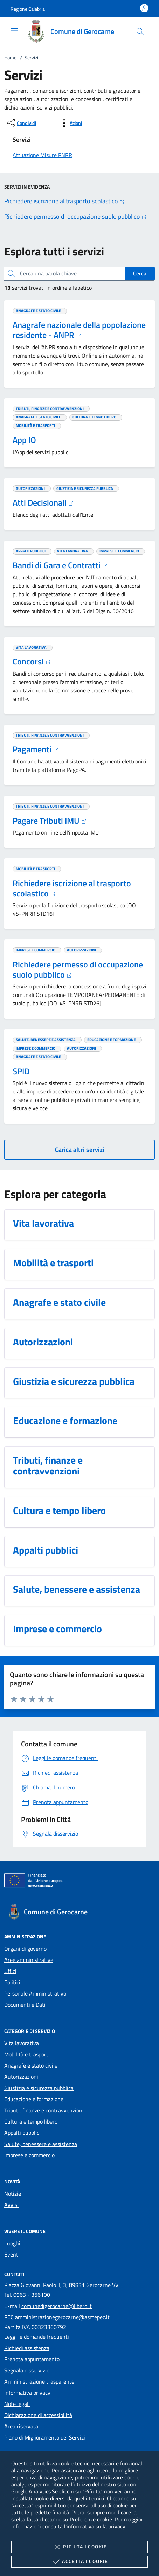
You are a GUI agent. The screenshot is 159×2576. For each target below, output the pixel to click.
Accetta (79, 2561)
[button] (28, 8)
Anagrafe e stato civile (30, 2065)
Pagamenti (36, 749)
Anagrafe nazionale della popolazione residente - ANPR (79, 329)
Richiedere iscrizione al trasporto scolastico (72, 888)
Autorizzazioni (21, 2076)
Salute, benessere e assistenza (40, 2144)
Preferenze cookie (91, 2519)
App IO (24, 440)
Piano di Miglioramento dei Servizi (44, 2437)
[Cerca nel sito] (140, 31)
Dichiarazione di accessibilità (38, 2415)
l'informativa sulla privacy (94, 2526)
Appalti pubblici (22, 2132)
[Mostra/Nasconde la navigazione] (14, 31)
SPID (21, 1071)
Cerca (139, 273)
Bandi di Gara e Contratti (60, 565)
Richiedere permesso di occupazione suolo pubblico (78, 969)
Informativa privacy (27, 2392)
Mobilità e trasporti (27, 2054)
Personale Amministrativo (35, 1993)
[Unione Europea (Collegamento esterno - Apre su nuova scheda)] (79, 1882)
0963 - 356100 (31, 2294)
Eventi (12, 2254)
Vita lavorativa (21, 2043)
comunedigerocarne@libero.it (56, 2306)
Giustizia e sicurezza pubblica (39, 2088)
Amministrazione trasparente (39, 2381)
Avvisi (11, 2205)
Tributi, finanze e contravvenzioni (44, 2110)
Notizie (12, 2193)
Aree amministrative (28, 1960)
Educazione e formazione (33, 2099)
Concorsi (32, 661)
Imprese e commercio (29, 2155)
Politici (12, 1982)
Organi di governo (25, 1948)
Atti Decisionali (43, 502)
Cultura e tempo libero (30, 2121)
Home (10, 57)
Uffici (10, 1971)
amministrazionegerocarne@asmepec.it (62, 2317)
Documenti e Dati (25, 2004)
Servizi (31, 57)
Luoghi (12, 2243)
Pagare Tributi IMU (50, 820)
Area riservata (21, 2426)
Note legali (17, 2404)
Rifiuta (79, 2547)
